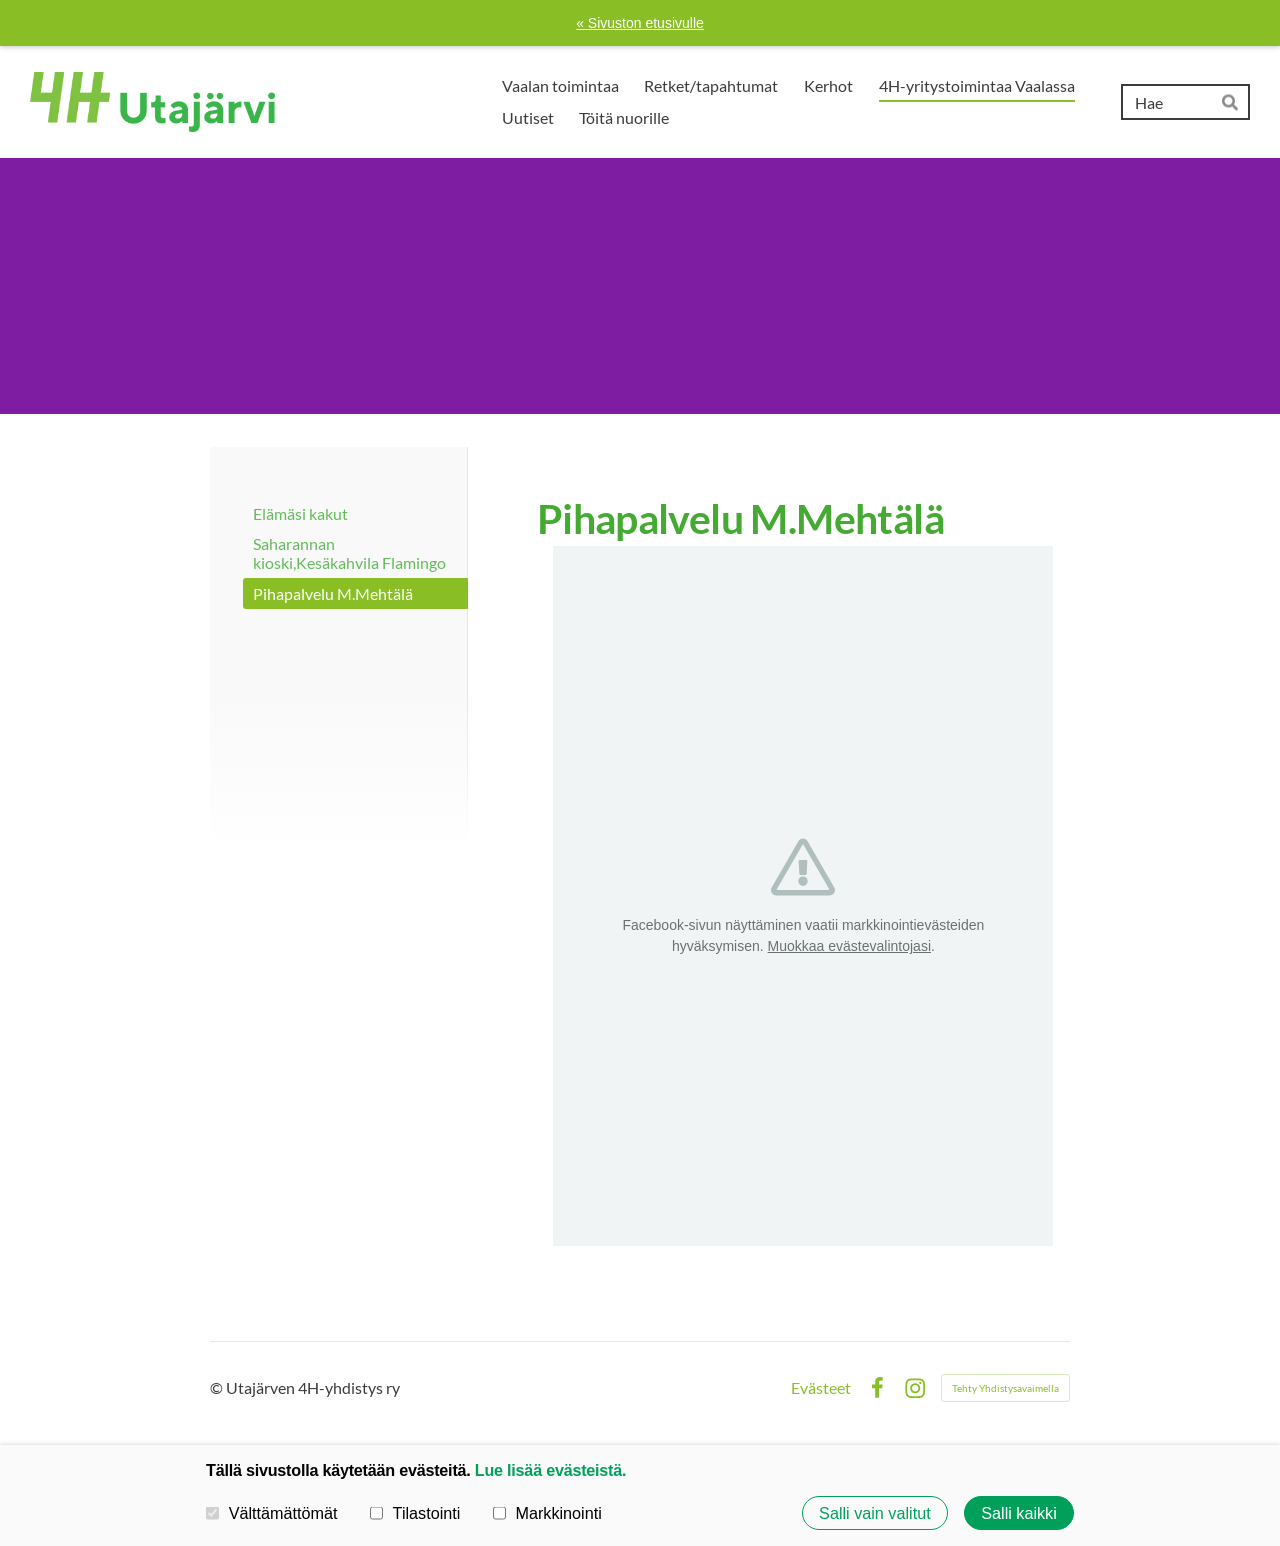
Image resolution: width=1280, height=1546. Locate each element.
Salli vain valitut (875, 1513)
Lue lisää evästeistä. (550, 1470)
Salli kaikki (1019, 1513)
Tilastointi (415, 1513)
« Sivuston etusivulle (640, 23)
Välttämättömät (272, 1513)
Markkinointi (547, 1513)
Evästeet (821, 1388)
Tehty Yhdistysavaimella (1005, 1388)
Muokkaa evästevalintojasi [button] (849, 946)
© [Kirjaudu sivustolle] (218, 1387)
